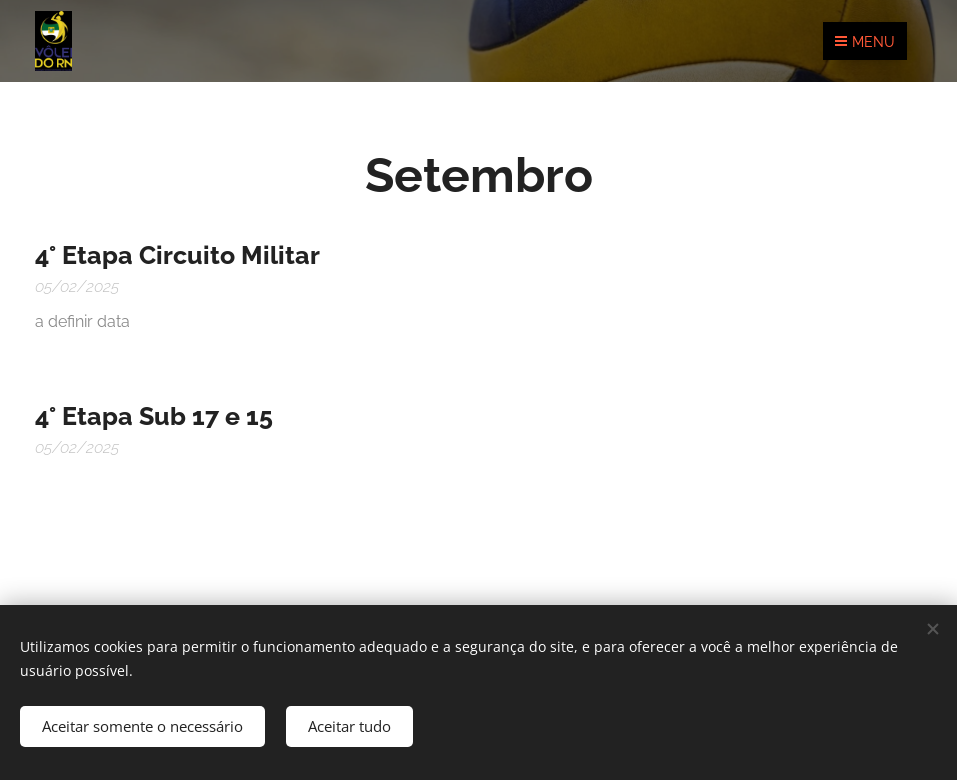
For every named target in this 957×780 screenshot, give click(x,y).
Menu (865, 42)
